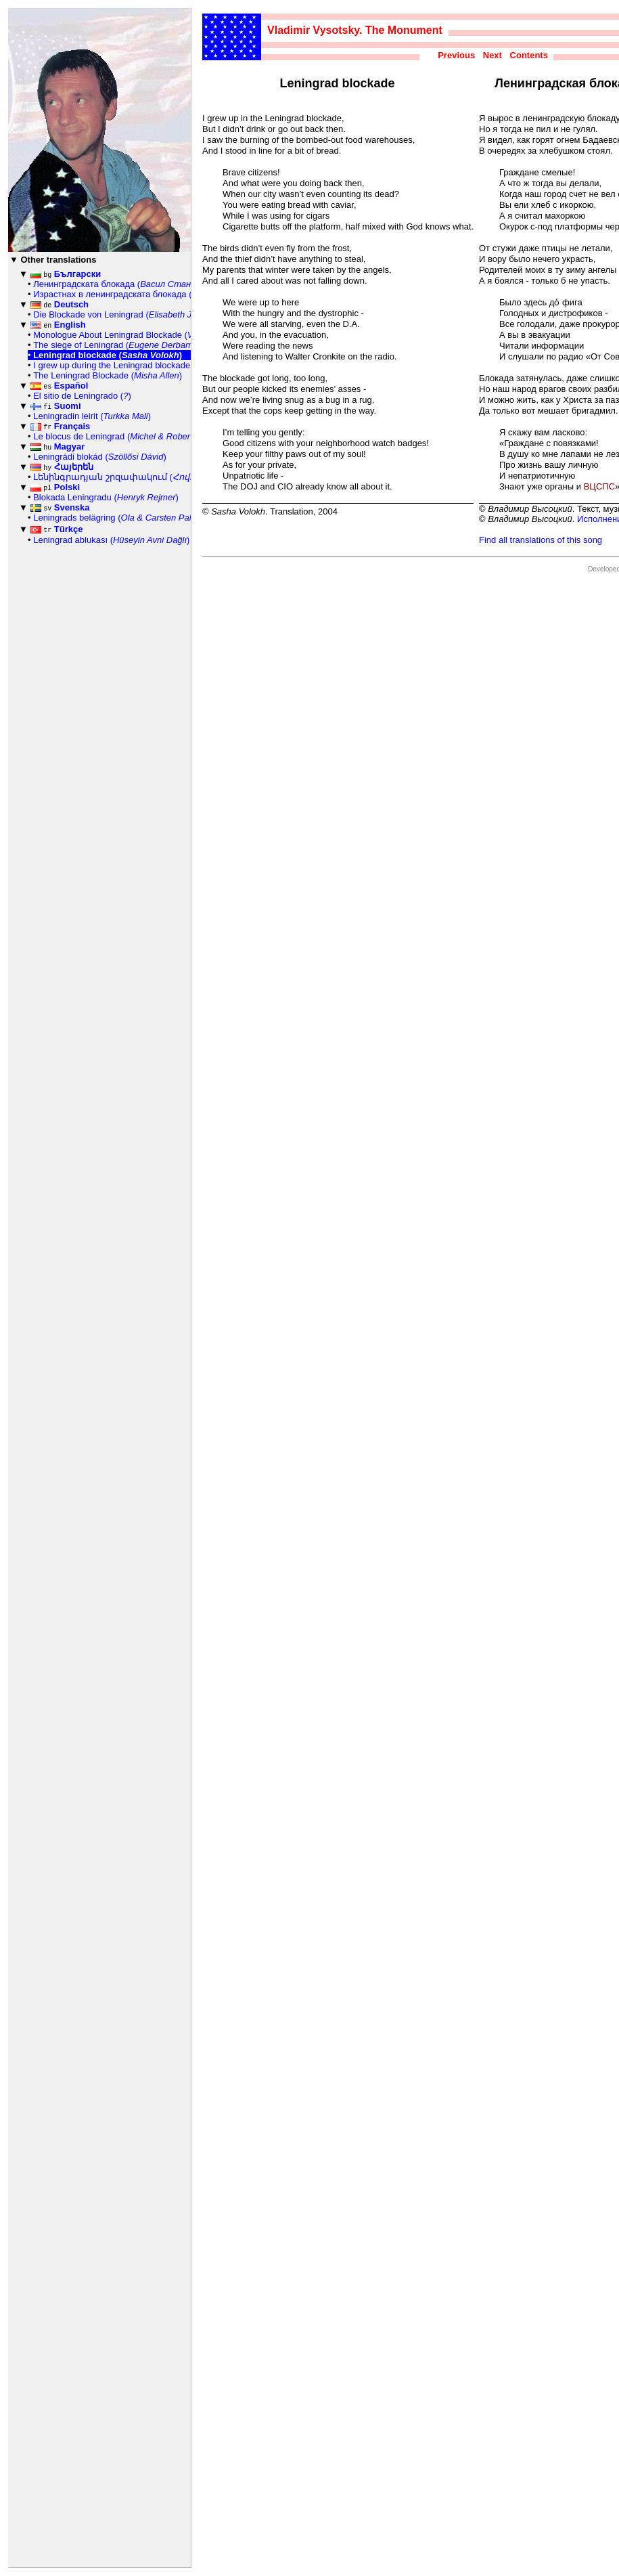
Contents (529, 55)
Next (492, 55)
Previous (456, 55)
